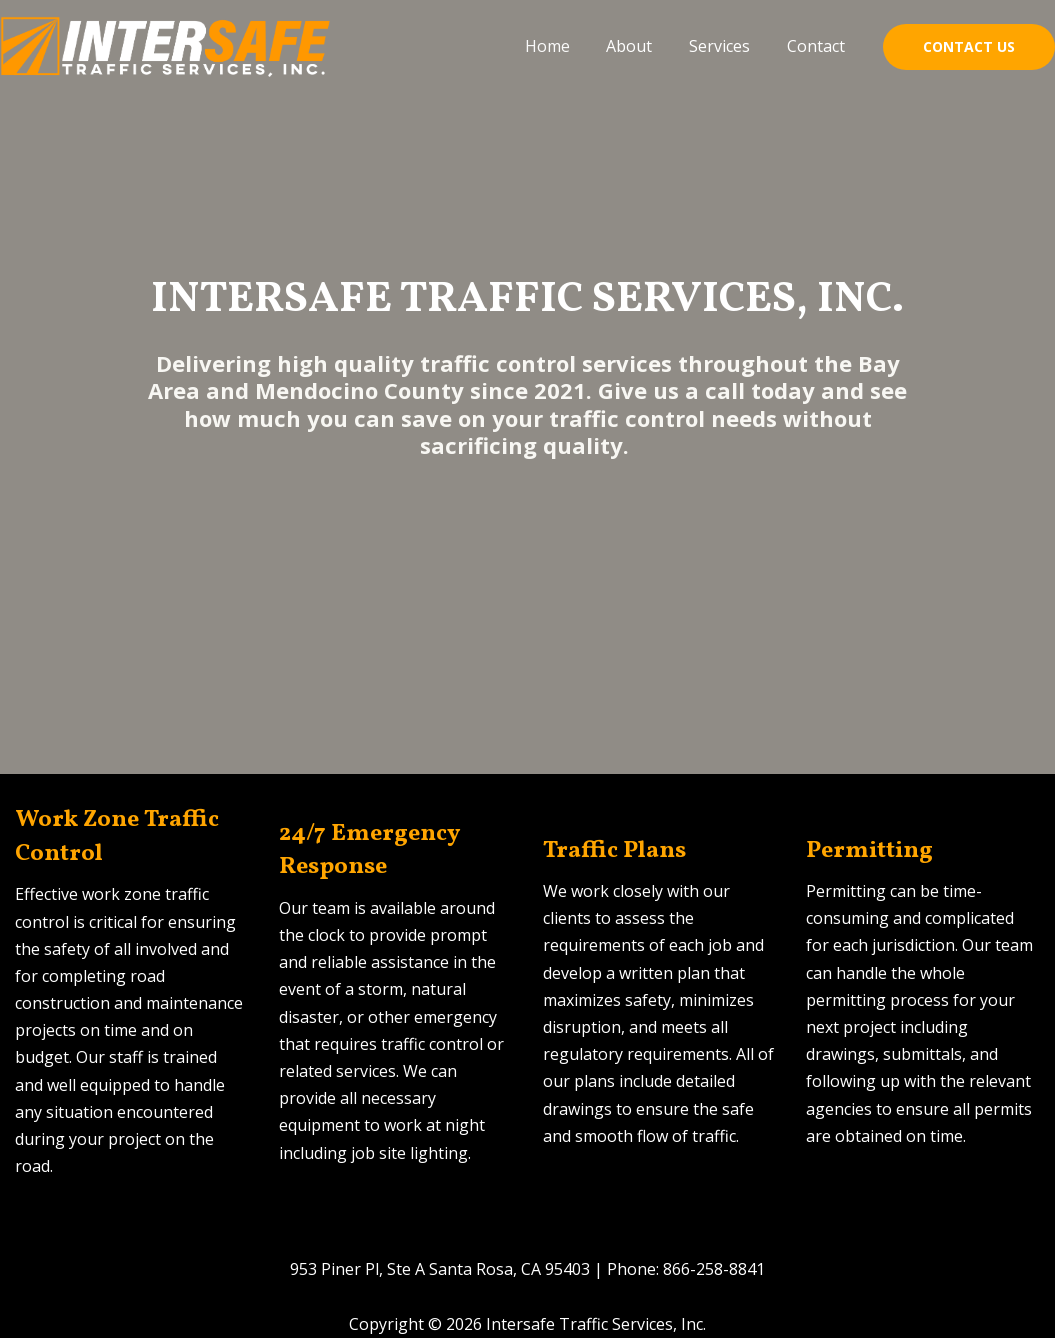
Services (726, 46)
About (641, 46)
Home (563, 46)
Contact (818, 46)
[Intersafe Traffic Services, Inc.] (166, 45)
